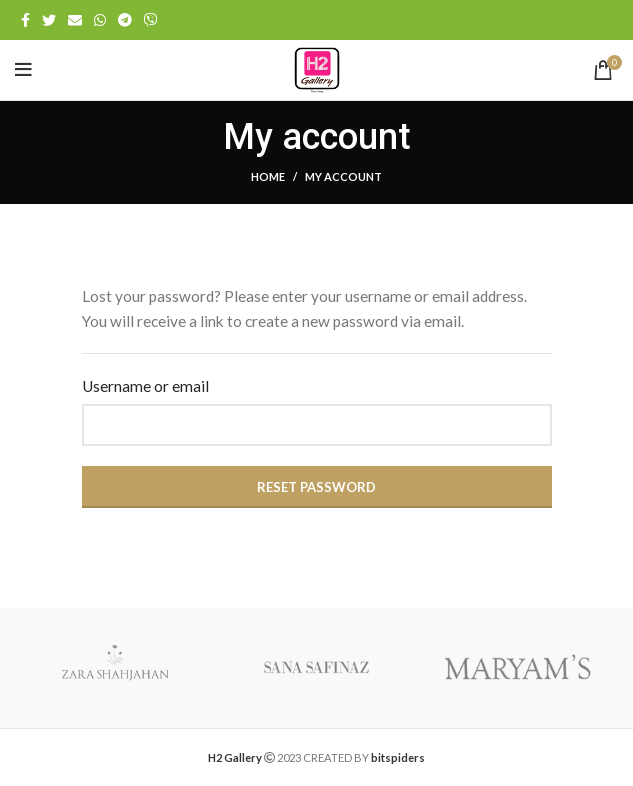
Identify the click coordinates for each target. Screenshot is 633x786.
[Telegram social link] (125, 20)
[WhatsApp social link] (100, 20)
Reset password (316, 487)
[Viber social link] (151, 20)
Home (268, 176)
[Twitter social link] (49, 20)
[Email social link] (75, 20)
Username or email (145, 386)
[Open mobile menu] (23, 70)
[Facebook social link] (25, 20)
